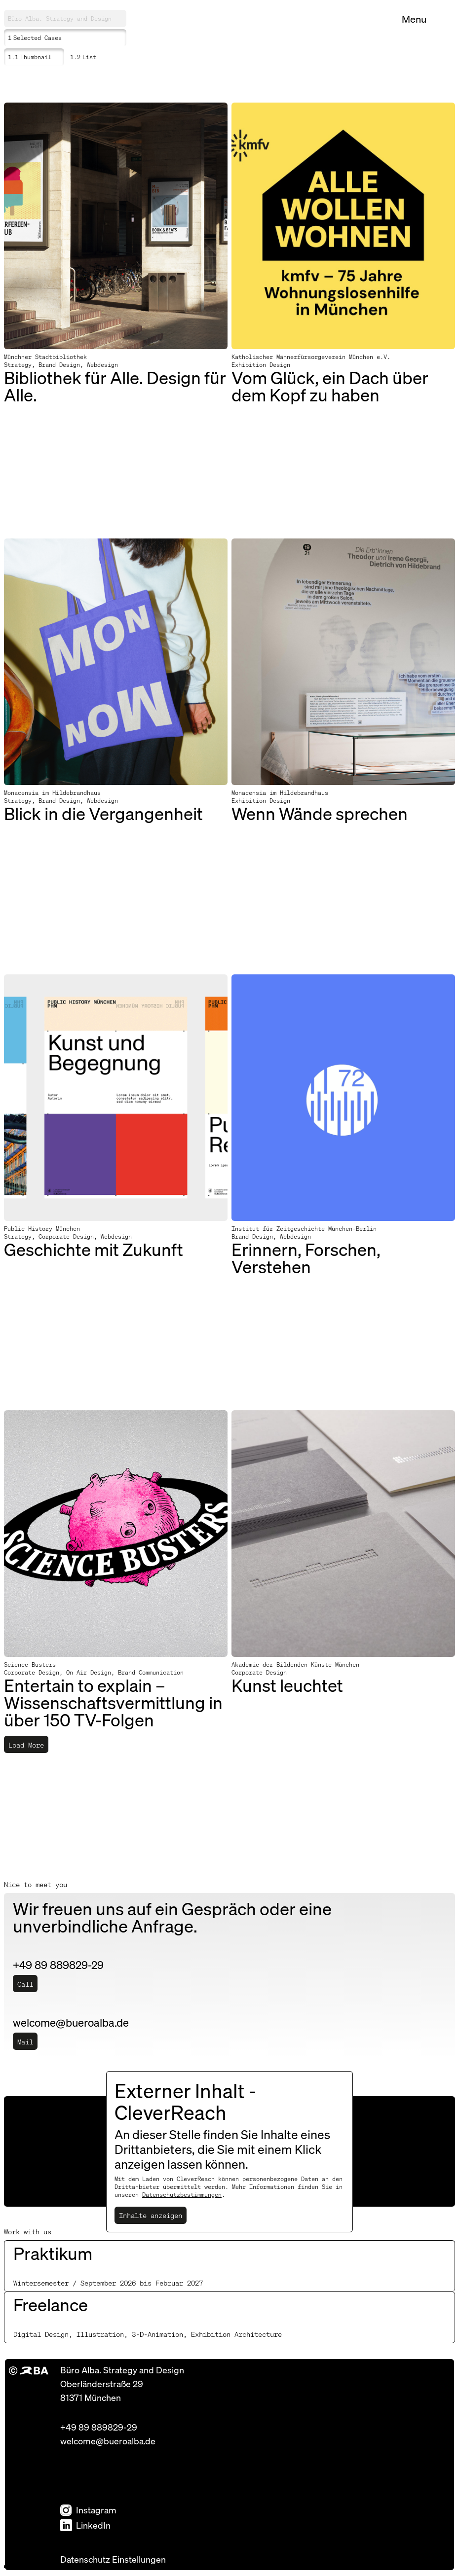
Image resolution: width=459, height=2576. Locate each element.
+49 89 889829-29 (98, 2427)
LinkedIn (85, 2525)
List (83, 57)
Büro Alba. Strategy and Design (60, 18)
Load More (26, 1744)
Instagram (88, 2510)
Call (25, 1983)
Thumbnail (29, 57)
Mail (25, 2041)
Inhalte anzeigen (150, 2215)
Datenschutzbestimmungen (182, 2194)
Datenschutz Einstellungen (113, 2559)
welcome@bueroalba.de (107, 2440)
